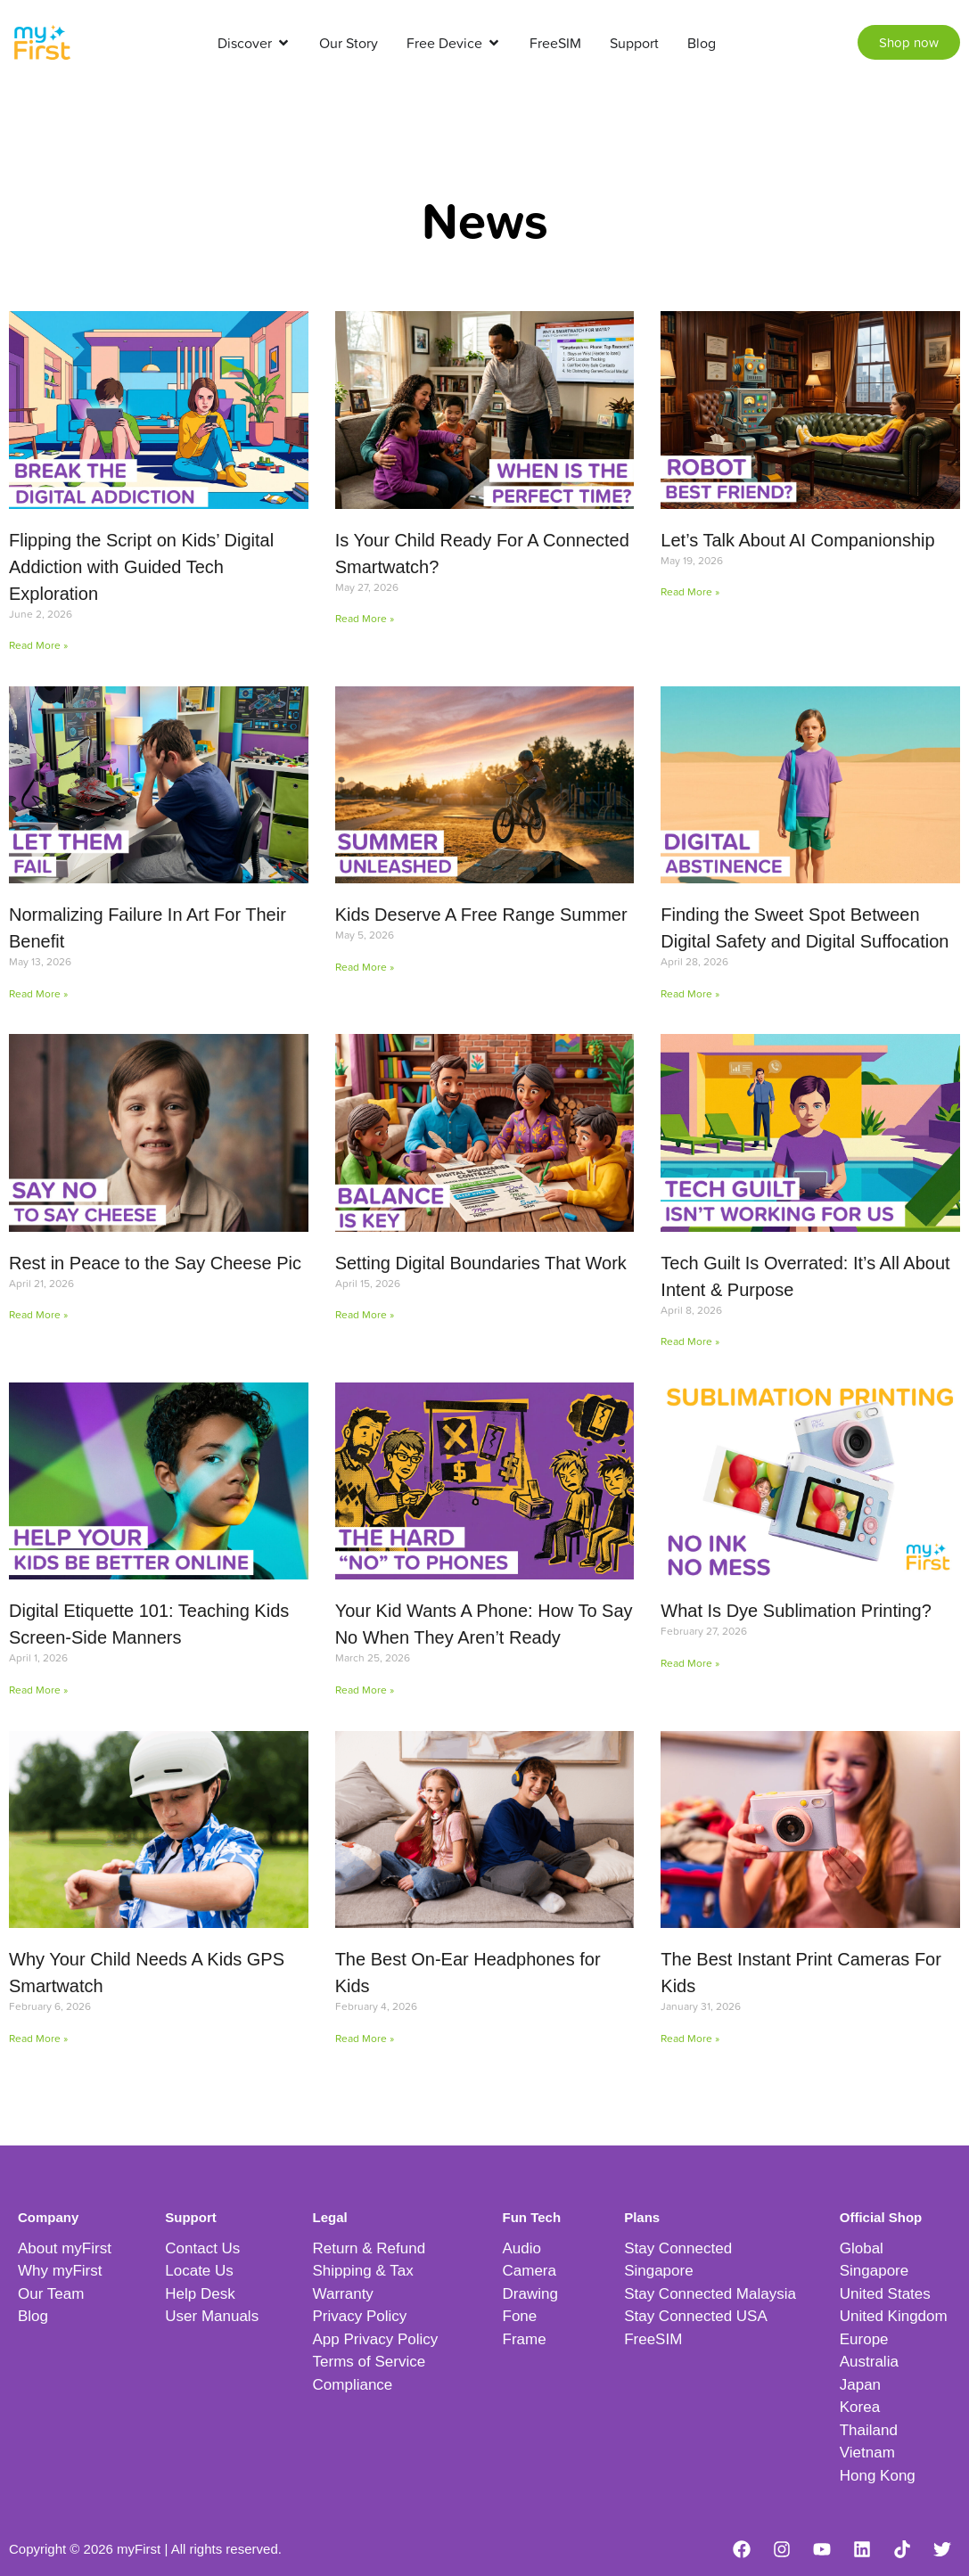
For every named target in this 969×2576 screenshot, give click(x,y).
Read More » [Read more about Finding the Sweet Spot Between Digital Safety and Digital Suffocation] (690, 993)
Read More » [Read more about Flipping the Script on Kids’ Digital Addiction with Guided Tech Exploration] (38, 644)
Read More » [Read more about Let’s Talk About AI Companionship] (690, 591)
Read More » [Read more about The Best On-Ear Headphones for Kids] (364, 2038)
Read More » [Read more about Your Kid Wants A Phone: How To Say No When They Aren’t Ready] (364, 1689)
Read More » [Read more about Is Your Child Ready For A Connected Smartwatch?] (364, 618)
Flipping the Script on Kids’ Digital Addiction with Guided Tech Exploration (141, 566)
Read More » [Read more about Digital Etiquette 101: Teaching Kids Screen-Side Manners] (38, 1689)
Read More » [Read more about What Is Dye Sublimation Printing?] (690, 1662)
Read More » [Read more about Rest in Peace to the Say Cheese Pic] (38, 1314)
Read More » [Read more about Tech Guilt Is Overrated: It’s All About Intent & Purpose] (690, 1341)
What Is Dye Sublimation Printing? (796, 1610)
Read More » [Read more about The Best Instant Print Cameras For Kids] (690, 2038)
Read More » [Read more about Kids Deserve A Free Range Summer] (364, 966)
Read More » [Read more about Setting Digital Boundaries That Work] (364, 1314)
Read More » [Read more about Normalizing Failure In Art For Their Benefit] (38, 993)
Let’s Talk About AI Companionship (797, 540)
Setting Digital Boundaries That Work (481, 1263)
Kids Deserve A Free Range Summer (481, 914)
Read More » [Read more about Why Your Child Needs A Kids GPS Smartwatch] (38, 2038)
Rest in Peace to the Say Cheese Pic (155, 1263)
